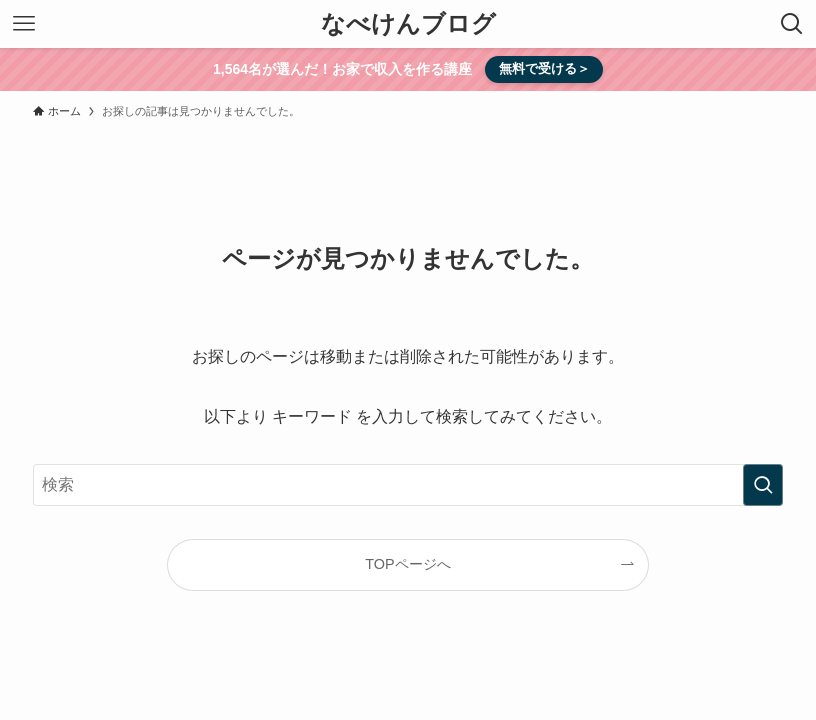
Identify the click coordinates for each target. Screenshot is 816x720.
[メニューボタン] (24, 24)
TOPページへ (407, 564)
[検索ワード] (408, 485)
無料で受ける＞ (544, 68)
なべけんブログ (408, 24)
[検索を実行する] (763, 485)
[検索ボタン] (792, 24)
